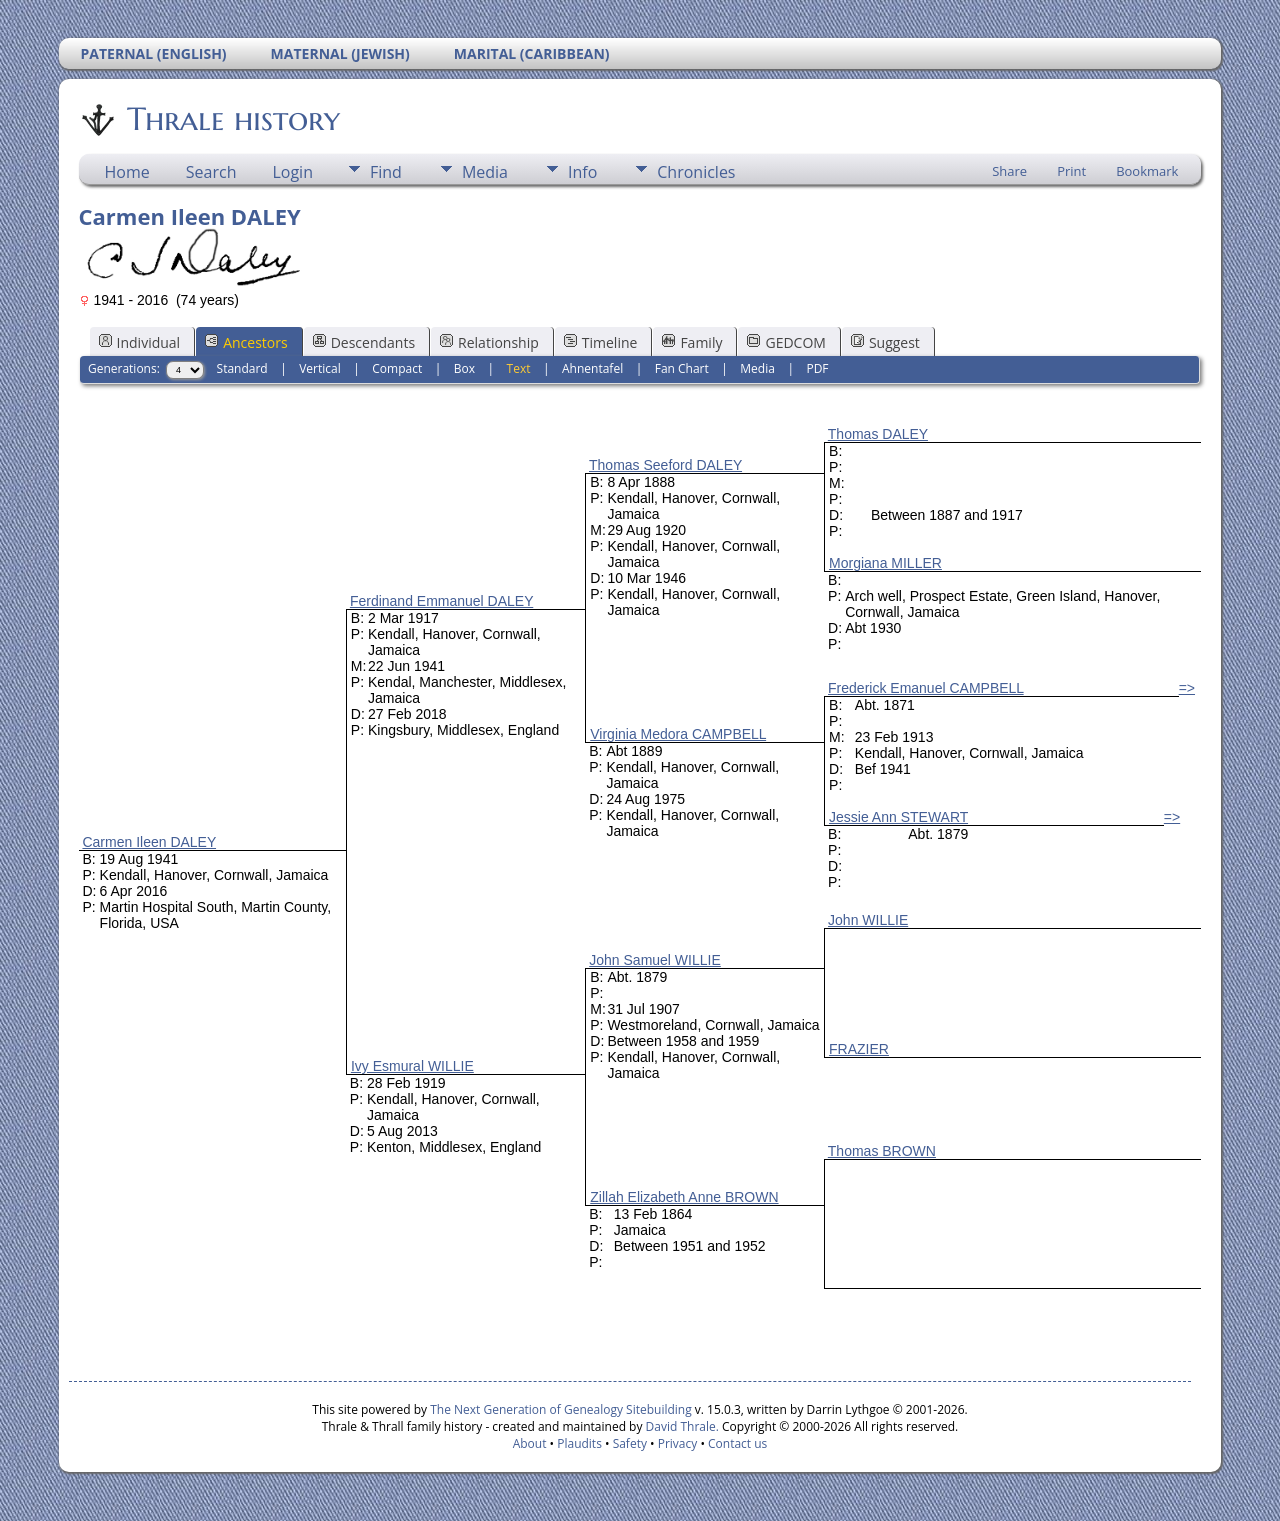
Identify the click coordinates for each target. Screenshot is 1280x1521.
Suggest (885, 342)
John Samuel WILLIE (655, 960)
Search (211, 172)
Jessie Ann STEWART (898, 817)
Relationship (489, 342)
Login (292, 172)
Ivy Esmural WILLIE (412, 1066)
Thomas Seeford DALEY (665, 465)
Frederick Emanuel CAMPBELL (926, 688)
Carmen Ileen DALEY (149, 842)
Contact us (737, 1443)
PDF (817, 368)
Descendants (364, 342)
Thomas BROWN (882, 1151)
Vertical (320, 368)
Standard (242, 368)
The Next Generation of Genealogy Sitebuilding (561, 1409)
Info (582, 172)
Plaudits (579, 1443)
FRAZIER (859, 1049)
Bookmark (1147, 171)
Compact (397, 368)
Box (464, 368)
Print (1071, 171)
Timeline (601, 342)
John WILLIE (868, 920)
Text (519, 368)
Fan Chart (682, 368)
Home (127, 172)
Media (485, 172)
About (530, 1443)
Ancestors (246, 342)
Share (1009, 171)
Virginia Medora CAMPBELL (678, 734)
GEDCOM (786, 342)
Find (386, 172)
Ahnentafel (592, 368)
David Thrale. (680, 1426)
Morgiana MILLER (885, 563)
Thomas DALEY (878, 434)
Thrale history (232, 119)
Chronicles (696, 172)
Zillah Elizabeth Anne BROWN (684, 1197)
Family (692, 342)
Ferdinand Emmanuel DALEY (441, 601)
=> (1187, 688)
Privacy (678, 1443)
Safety (630, 1443)
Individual (140, 342)
